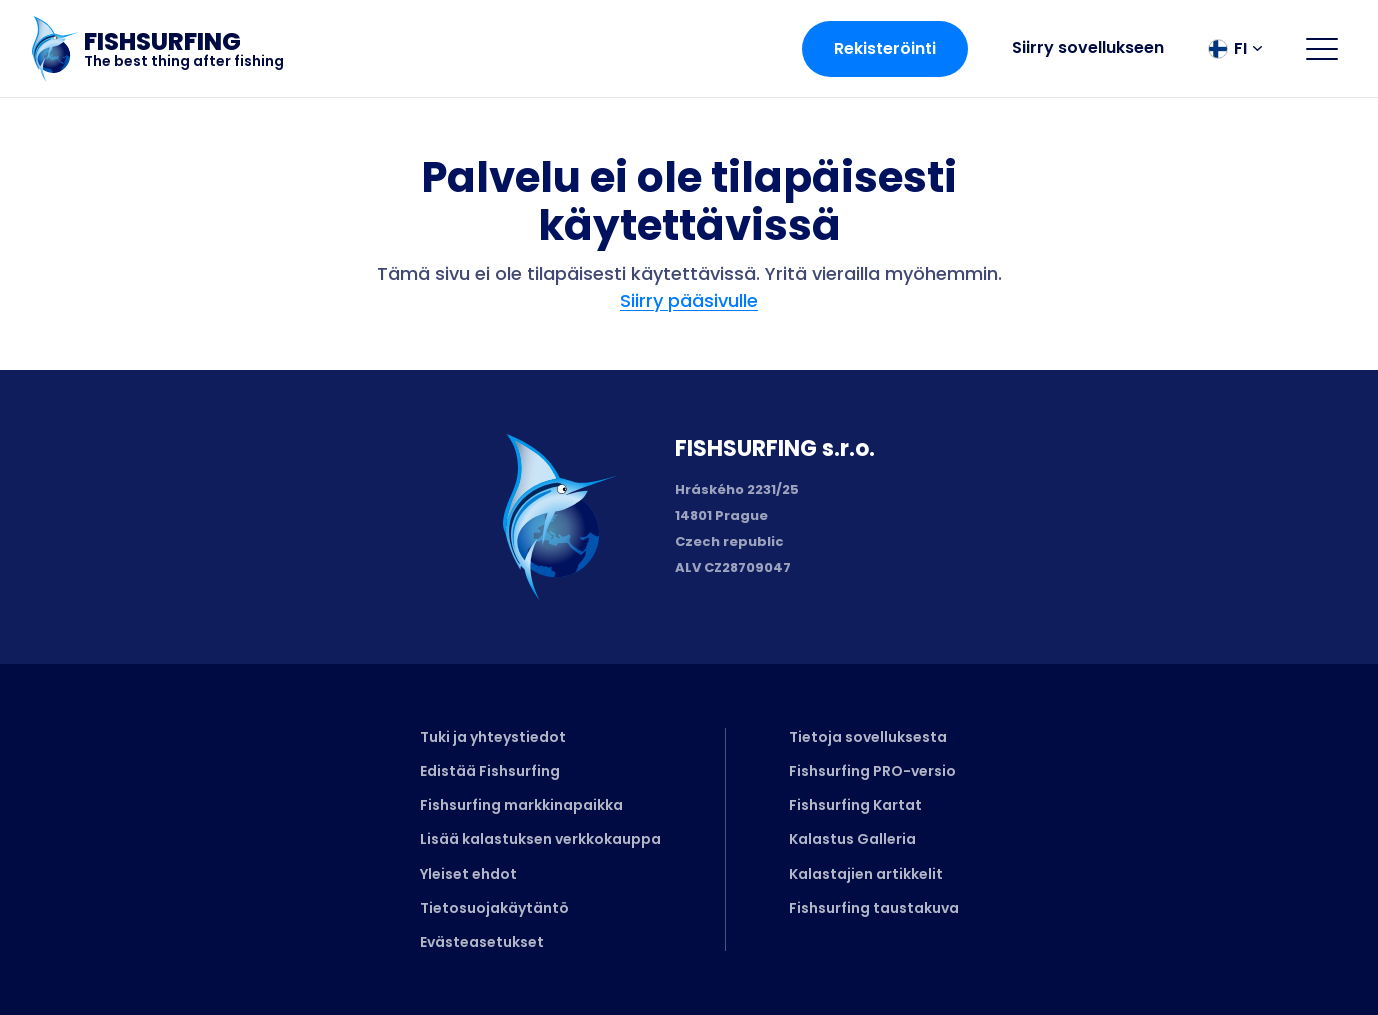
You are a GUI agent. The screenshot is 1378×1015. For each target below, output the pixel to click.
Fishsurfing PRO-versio (872, 771)
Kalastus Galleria (852, 839)
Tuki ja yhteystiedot (493, 737)
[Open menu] (1322, 49)
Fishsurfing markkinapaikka (521, 805)
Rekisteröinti (885, 48)
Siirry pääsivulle (689, 300)
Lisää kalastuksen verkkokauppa (540, 839)
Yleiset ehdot (468, 874)
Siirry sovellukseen (1088, 47)
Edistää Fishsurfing (490, 771)
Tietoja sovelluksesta (868, 737)
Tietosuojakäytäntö (494, 908)
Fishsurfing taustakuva (874, 908)
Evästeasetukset (482, 942)
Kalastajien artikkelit (866, 874)
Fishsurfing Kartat (855, 805)
